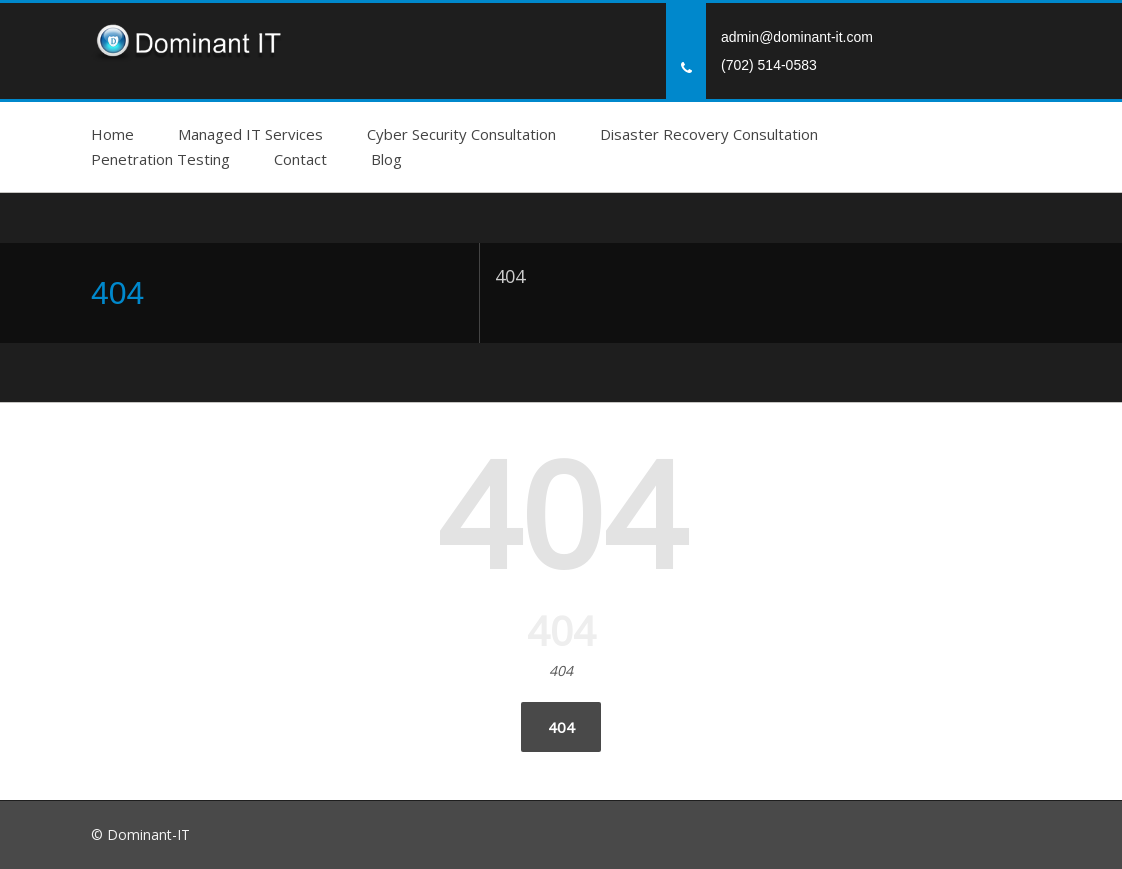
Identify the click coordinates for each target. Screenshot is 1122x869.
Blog (386, 159)
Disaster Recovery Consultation (709, 134)
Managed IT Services (250, 134)
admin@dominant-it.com (797, 37)
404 (561, 727)
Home (112, 134)
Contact (300, 159)
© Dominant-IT (140, 834)
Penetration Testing (160, 159)
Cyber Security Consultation (461, 134)
